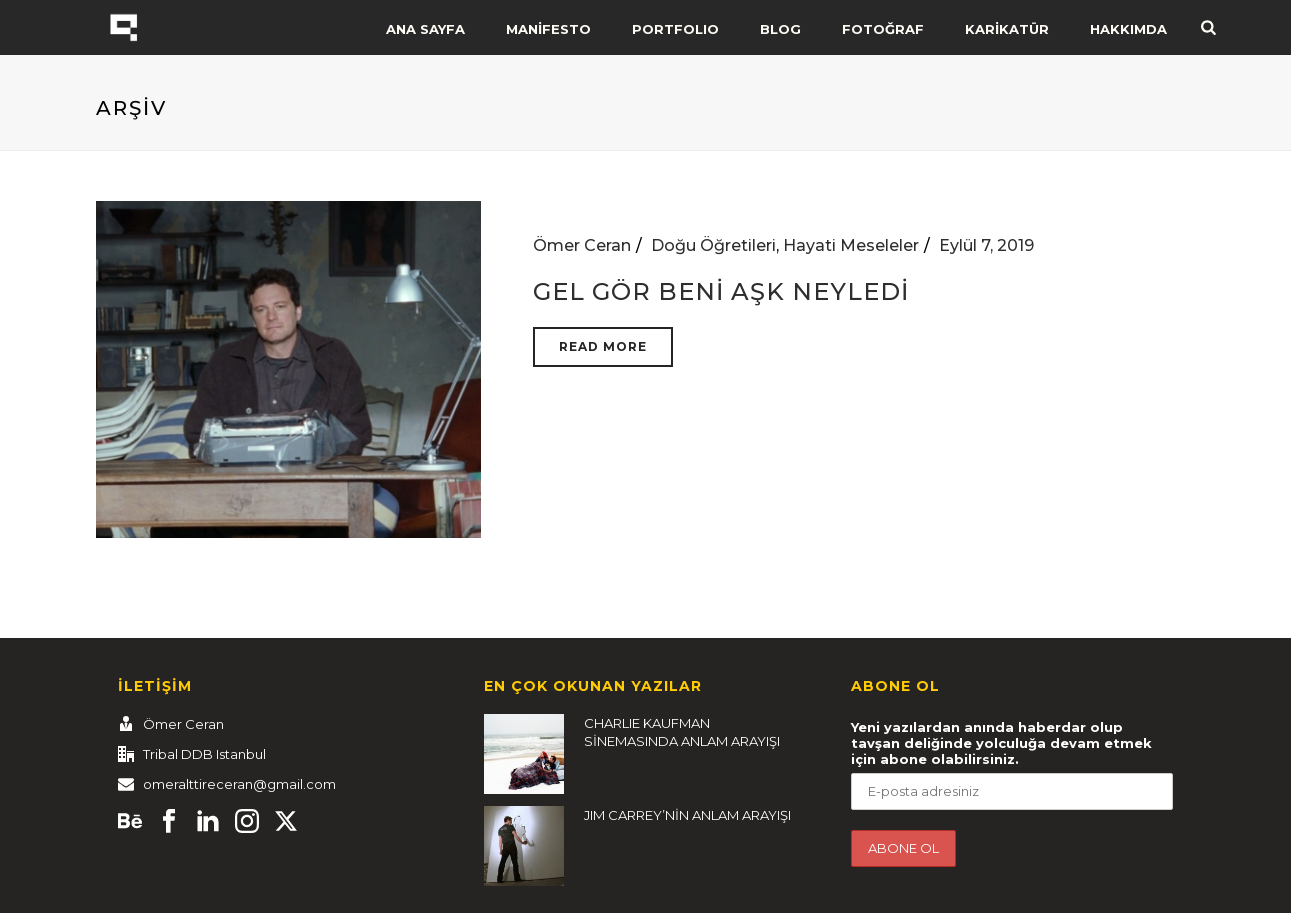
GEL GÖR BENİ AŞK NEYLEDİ (721, 291)
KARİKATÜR (1007, 29)
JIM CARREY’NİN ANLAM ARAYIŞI (687, 815)
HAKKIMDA (1128, 29)
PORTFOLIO (675, 29)
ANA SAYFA (425, 29)
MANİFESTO (548, 29)
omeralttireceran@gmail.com (239, 784)
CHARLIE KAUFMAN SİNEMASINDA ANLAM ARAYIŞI (682, 732)
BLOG (780, 29)
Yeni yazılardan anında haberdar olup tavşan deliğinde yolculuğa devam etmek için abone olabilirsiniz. (1001, 743)
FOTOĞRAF (883, 29)
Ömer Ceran (582, 245)
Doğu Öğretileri (713, 245)
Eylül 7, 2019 (986, 245)
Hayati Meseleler (851, 245)
